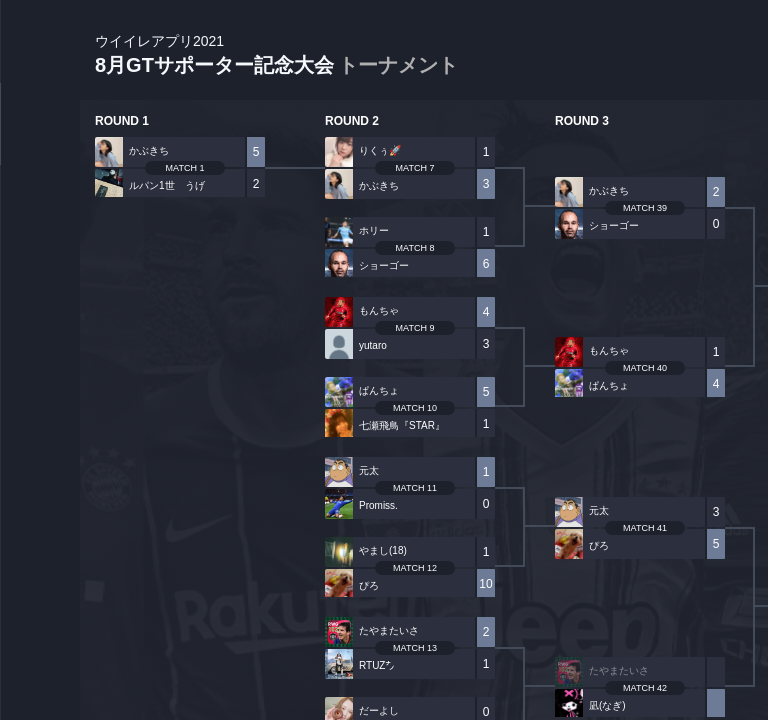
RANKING (39, 387)
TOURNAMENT (39, 141)
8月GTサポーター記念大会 (276, 55)
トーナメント (398, 65)
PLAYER (40, 223)
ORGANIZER (40, 305)
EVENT (40, 469)
